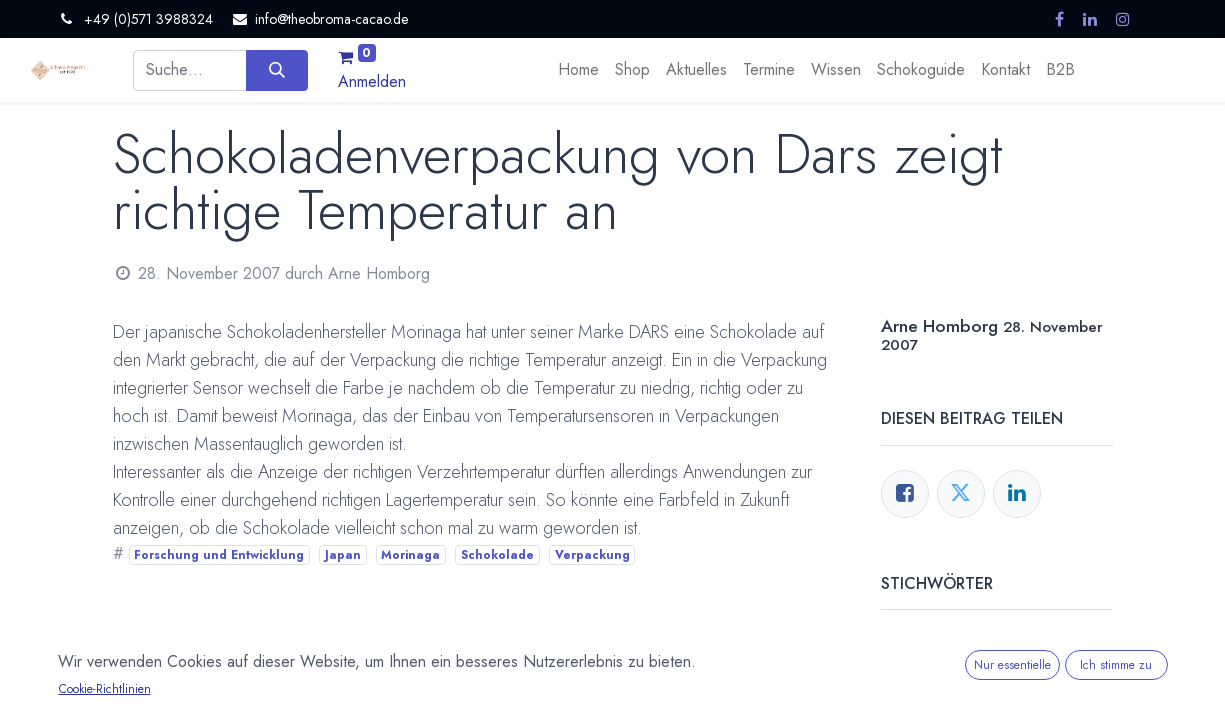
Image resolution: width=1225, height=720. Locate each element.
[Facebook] (905, 494)
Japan (343, 555)
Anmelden (372, 81)
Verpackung (592, 555)
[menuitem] (578, 70)
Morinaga (410, 555)
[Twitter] (961, 494)
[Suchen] (276, 70)
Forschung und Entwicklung (219, 555)
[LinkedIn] (1017, 494)
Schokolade (497, 555)
